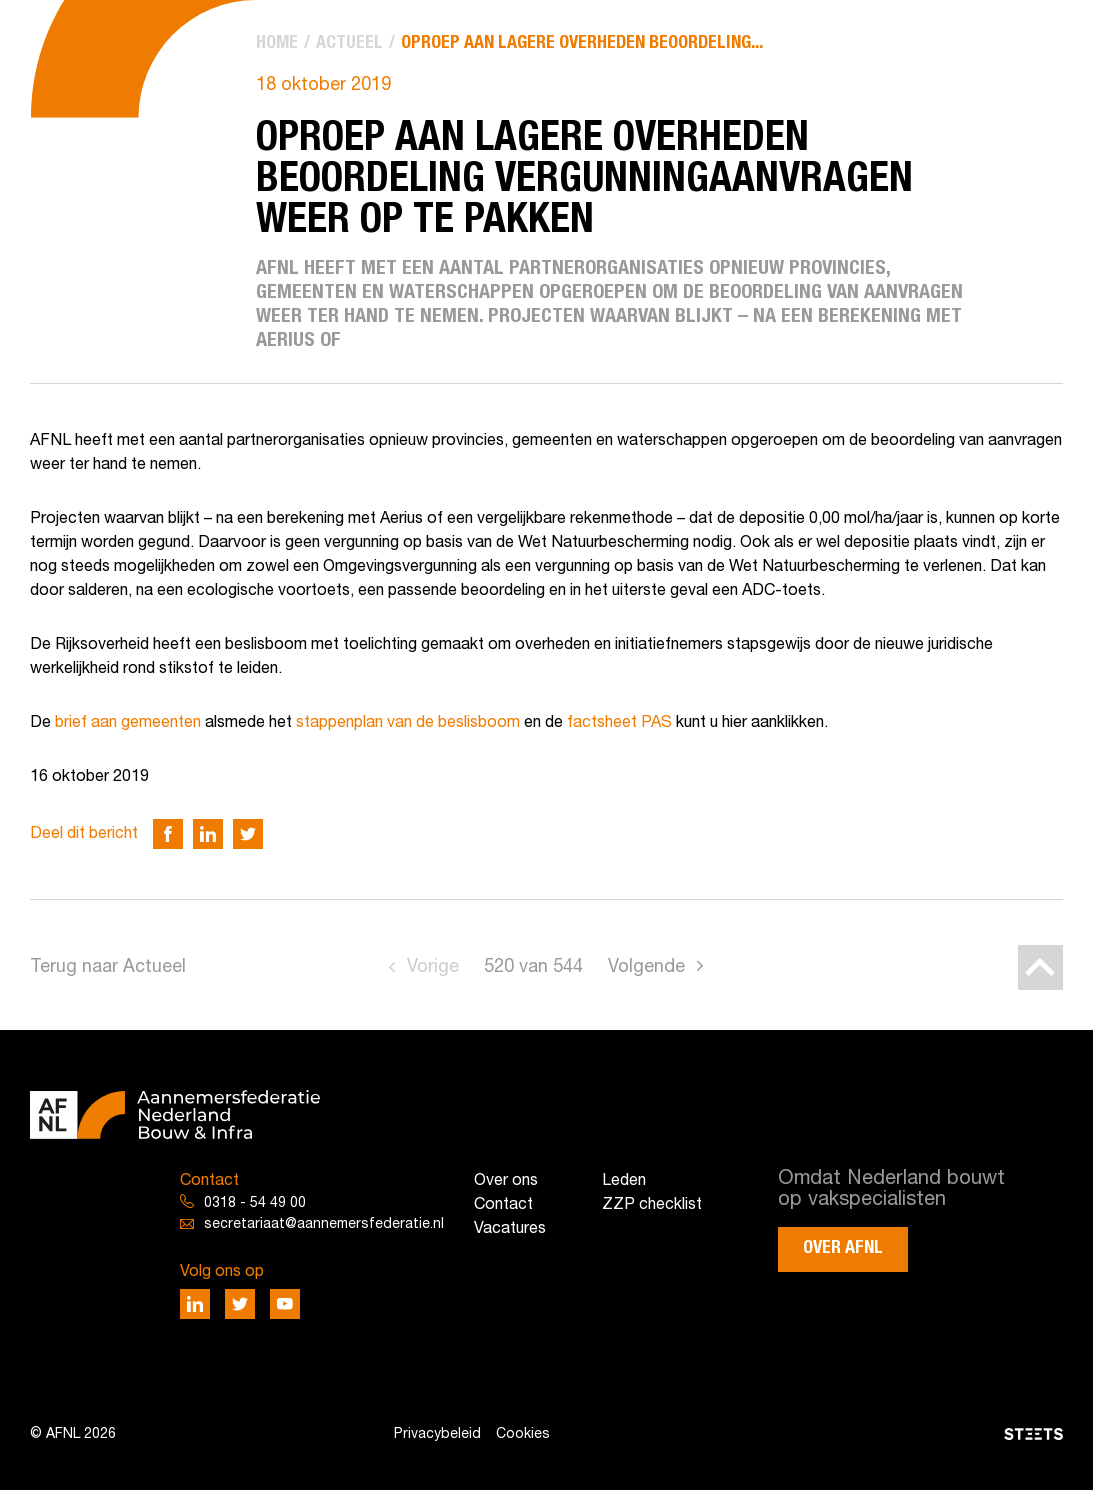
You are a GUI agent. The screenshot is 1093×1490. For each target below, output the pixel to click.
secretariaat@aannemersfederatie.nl (324, 1224)
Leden (624, 1181)
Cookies (523, 1434)
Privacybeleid (437, 1434)
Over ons (506, 1181)
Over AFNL (843, 1248)
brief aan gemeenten (128, 723)
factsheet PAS (619, 723)
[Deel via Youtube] (285, 1304)
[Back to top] (1040, 967)
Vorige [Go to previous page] (433, 967)
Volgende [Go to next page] (646, 967)
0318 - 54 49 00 (255, 1203)
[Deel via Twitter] (248, 834)
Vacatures (510, 1229)
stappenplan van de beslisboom (408, 723)
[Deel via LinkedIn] (208, 834)
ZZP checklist (652, 1205)
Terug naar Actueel (108, 967)
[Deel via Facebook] (168, 834)
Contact (503, 1205)
